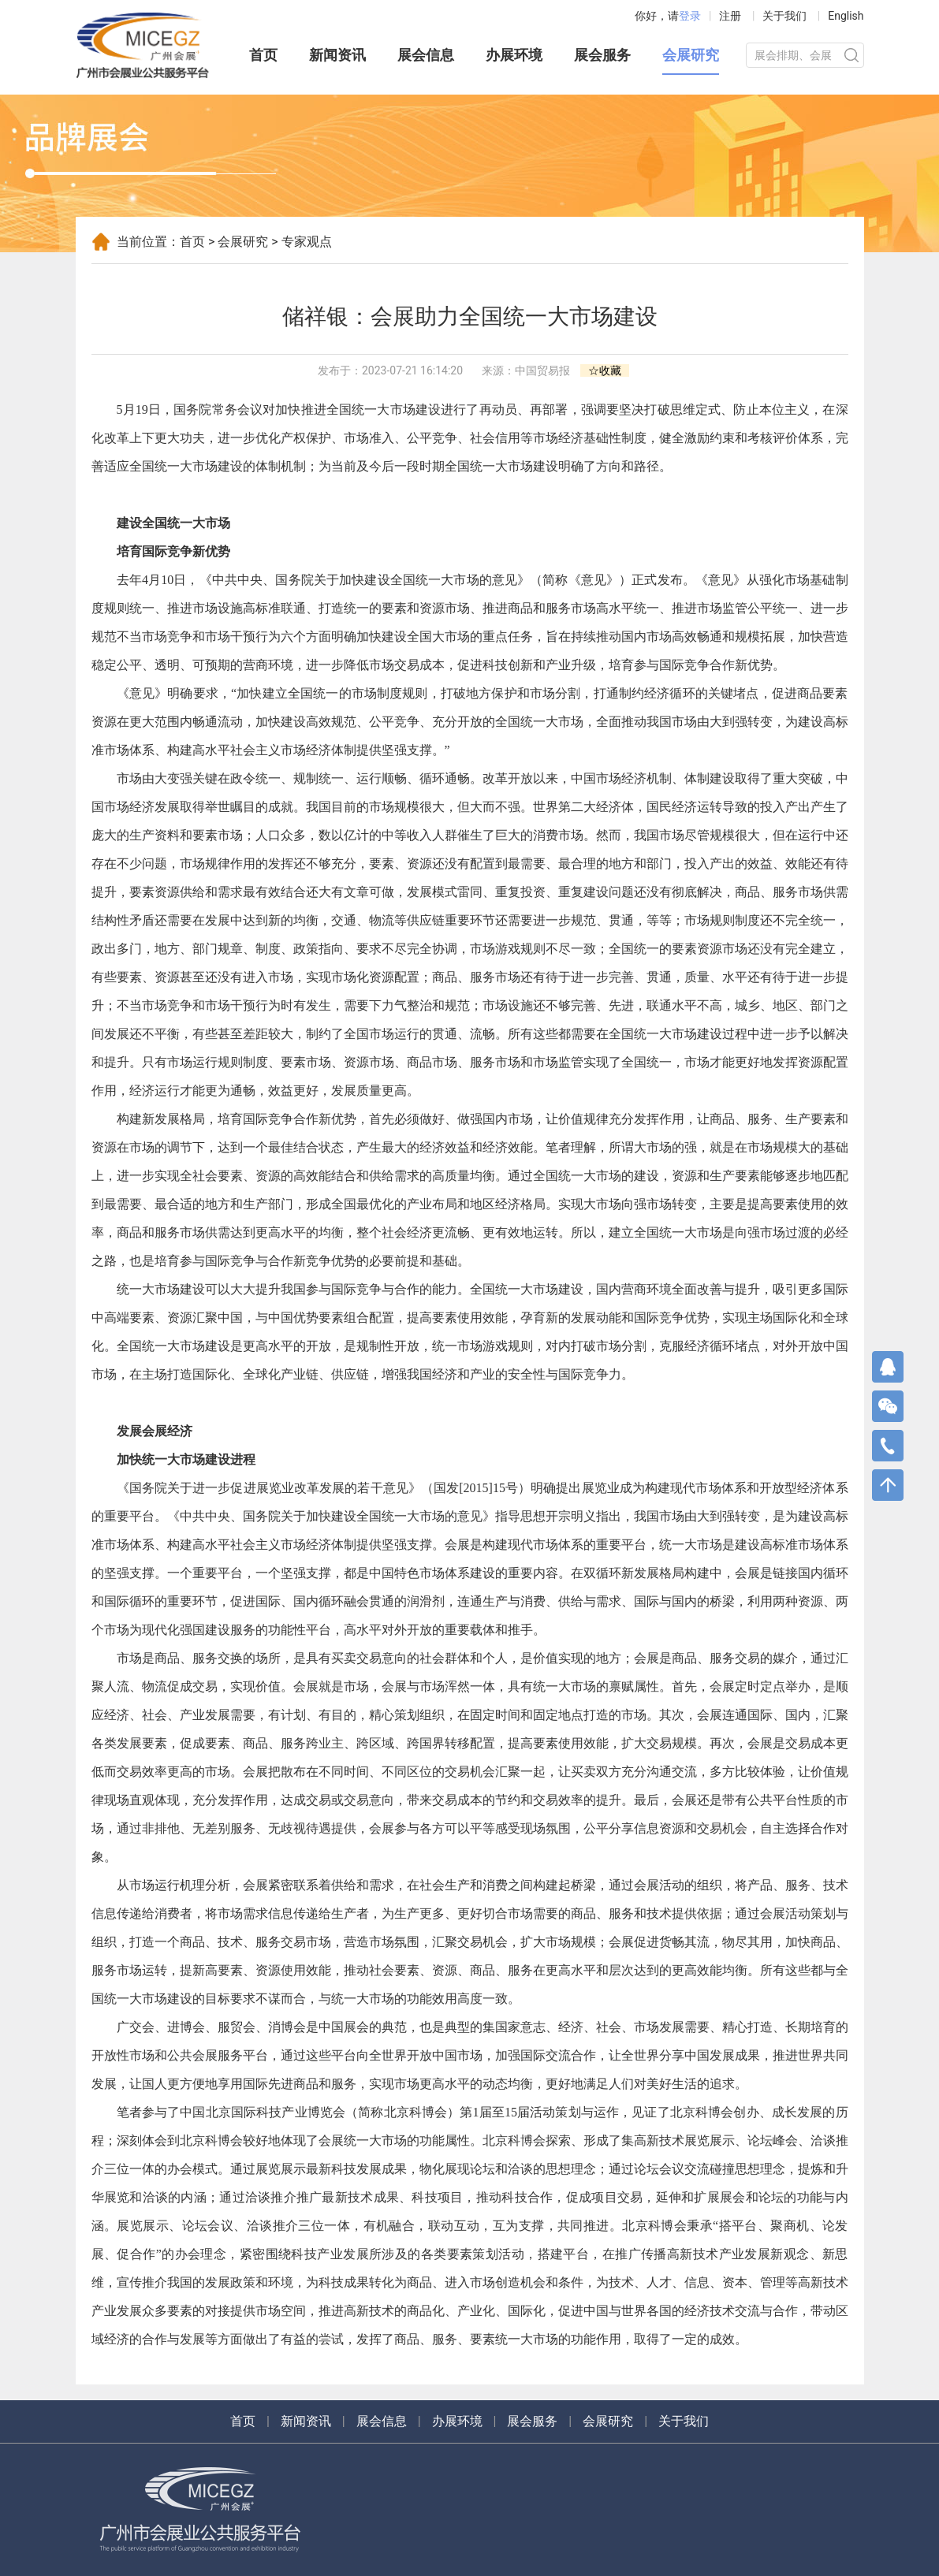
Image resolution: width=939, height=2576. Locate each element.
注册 (730, 15)
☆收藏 (604, 370)
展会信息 (425, 55)
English (845, 15)
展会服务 (602, 55)
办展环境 (514, 55)
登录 (690, 15)
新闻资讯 (337, 55)
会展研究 (690, 55)
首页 (263, 55)
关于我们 (784, 15)
